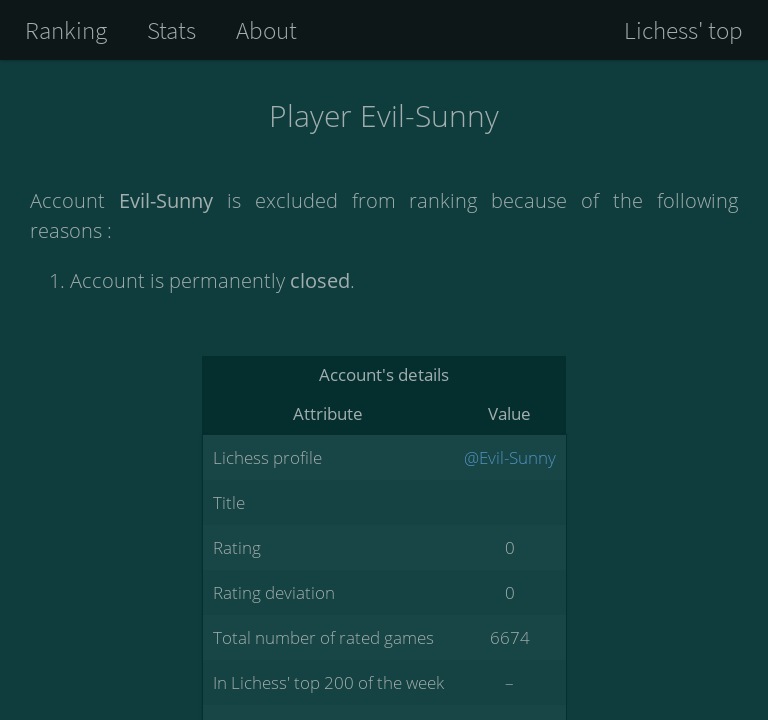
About (266, 30)
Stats (171, 30)
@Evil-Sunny (510, 457)
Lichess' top (683, 30)
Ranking (66, 30)
